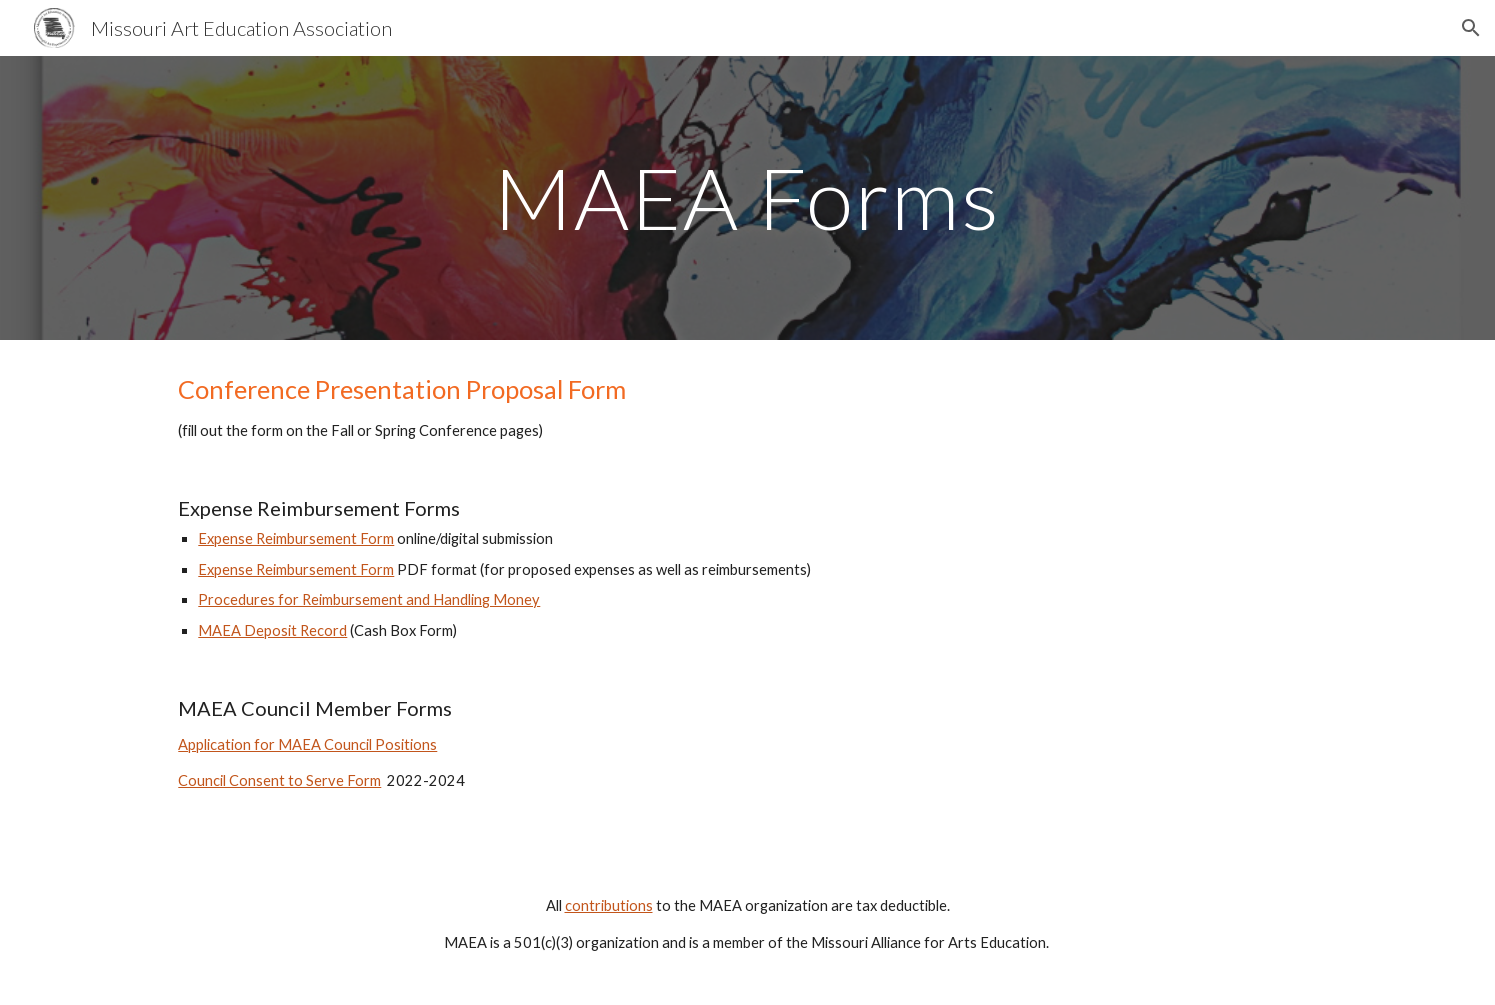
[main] (748, 197)
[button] (1471, 28)
